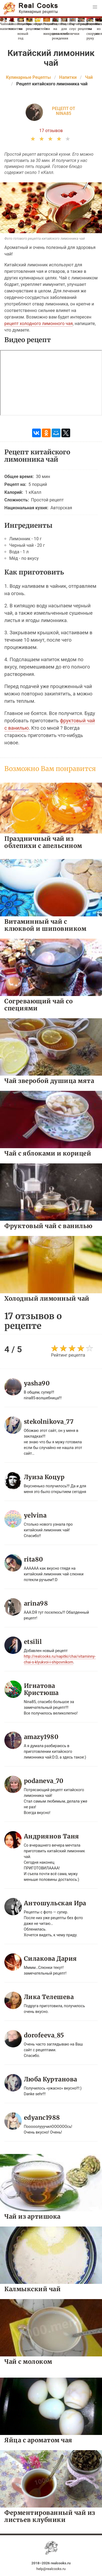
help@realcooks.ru (51, 2569)
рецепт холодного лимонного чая (38, 323)
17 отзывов (51, 130)
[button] (95, 7)
